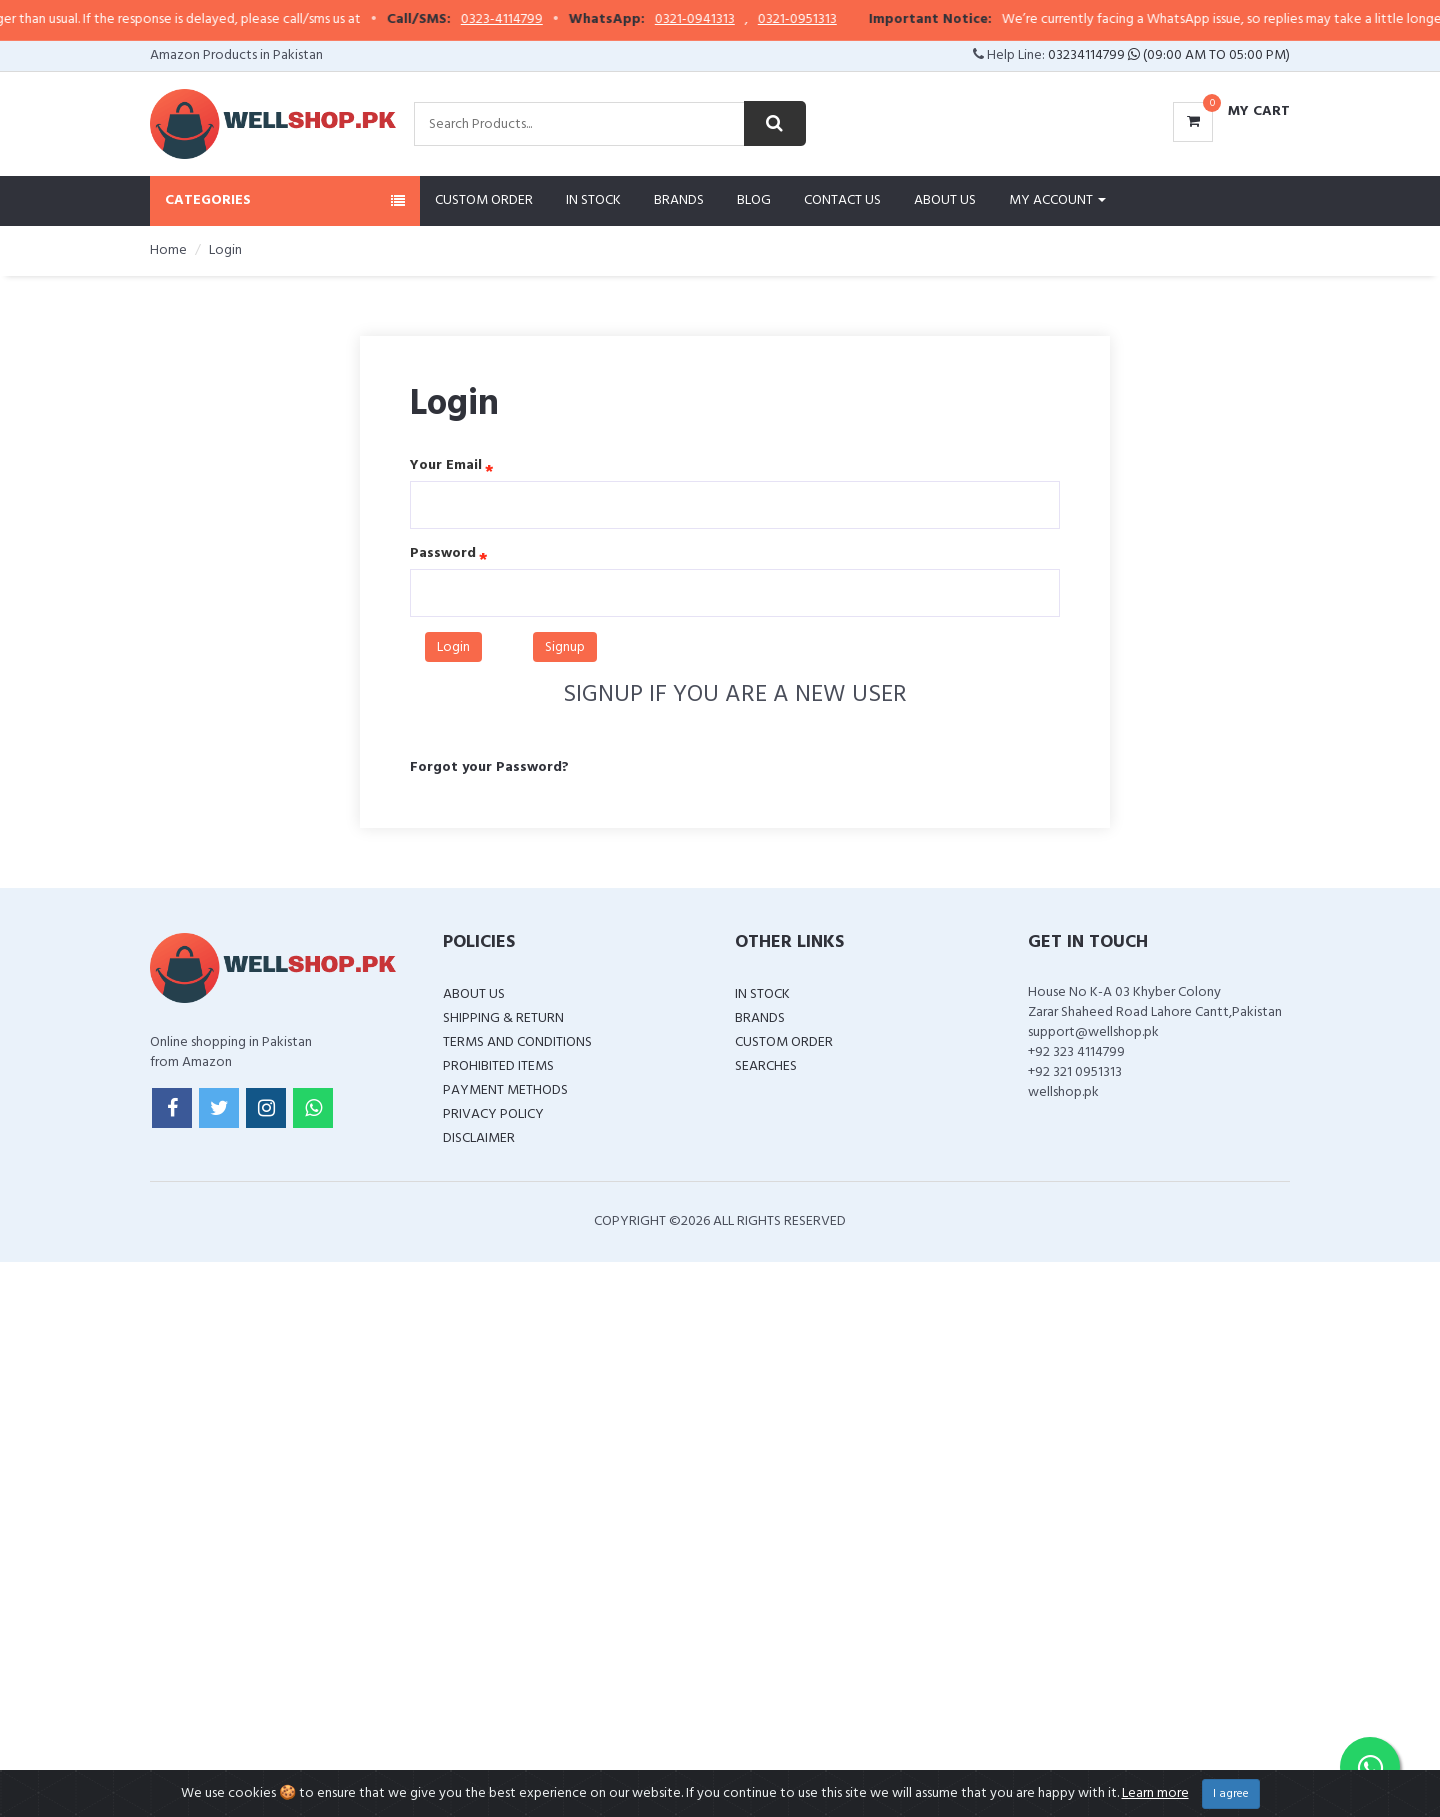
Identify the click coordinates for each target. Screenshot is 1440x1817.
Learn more (1155, 1793)
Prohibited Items (498, 1066)
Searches (766, 1066)
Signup (565, 647)
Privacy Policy (493, 1114)
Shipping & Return (503, 1018)
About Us (945, 200)
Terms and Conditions (517, 1042)
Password (443, 554)
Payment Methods (505, 1090)
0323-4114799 (577, 20)
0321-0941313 (770, 20)
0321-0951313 (872, 20)
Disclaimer (479, 1138)
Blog (754, 200)
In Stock (593, 200)
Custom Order (484, 200)
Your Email (446, 466)
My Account (1057, 200)
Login (453, 647)
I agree (1231, 1794)
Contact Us (842, 200)
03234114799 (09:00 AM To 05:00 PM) (1169, 55)
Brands (679, 200)
